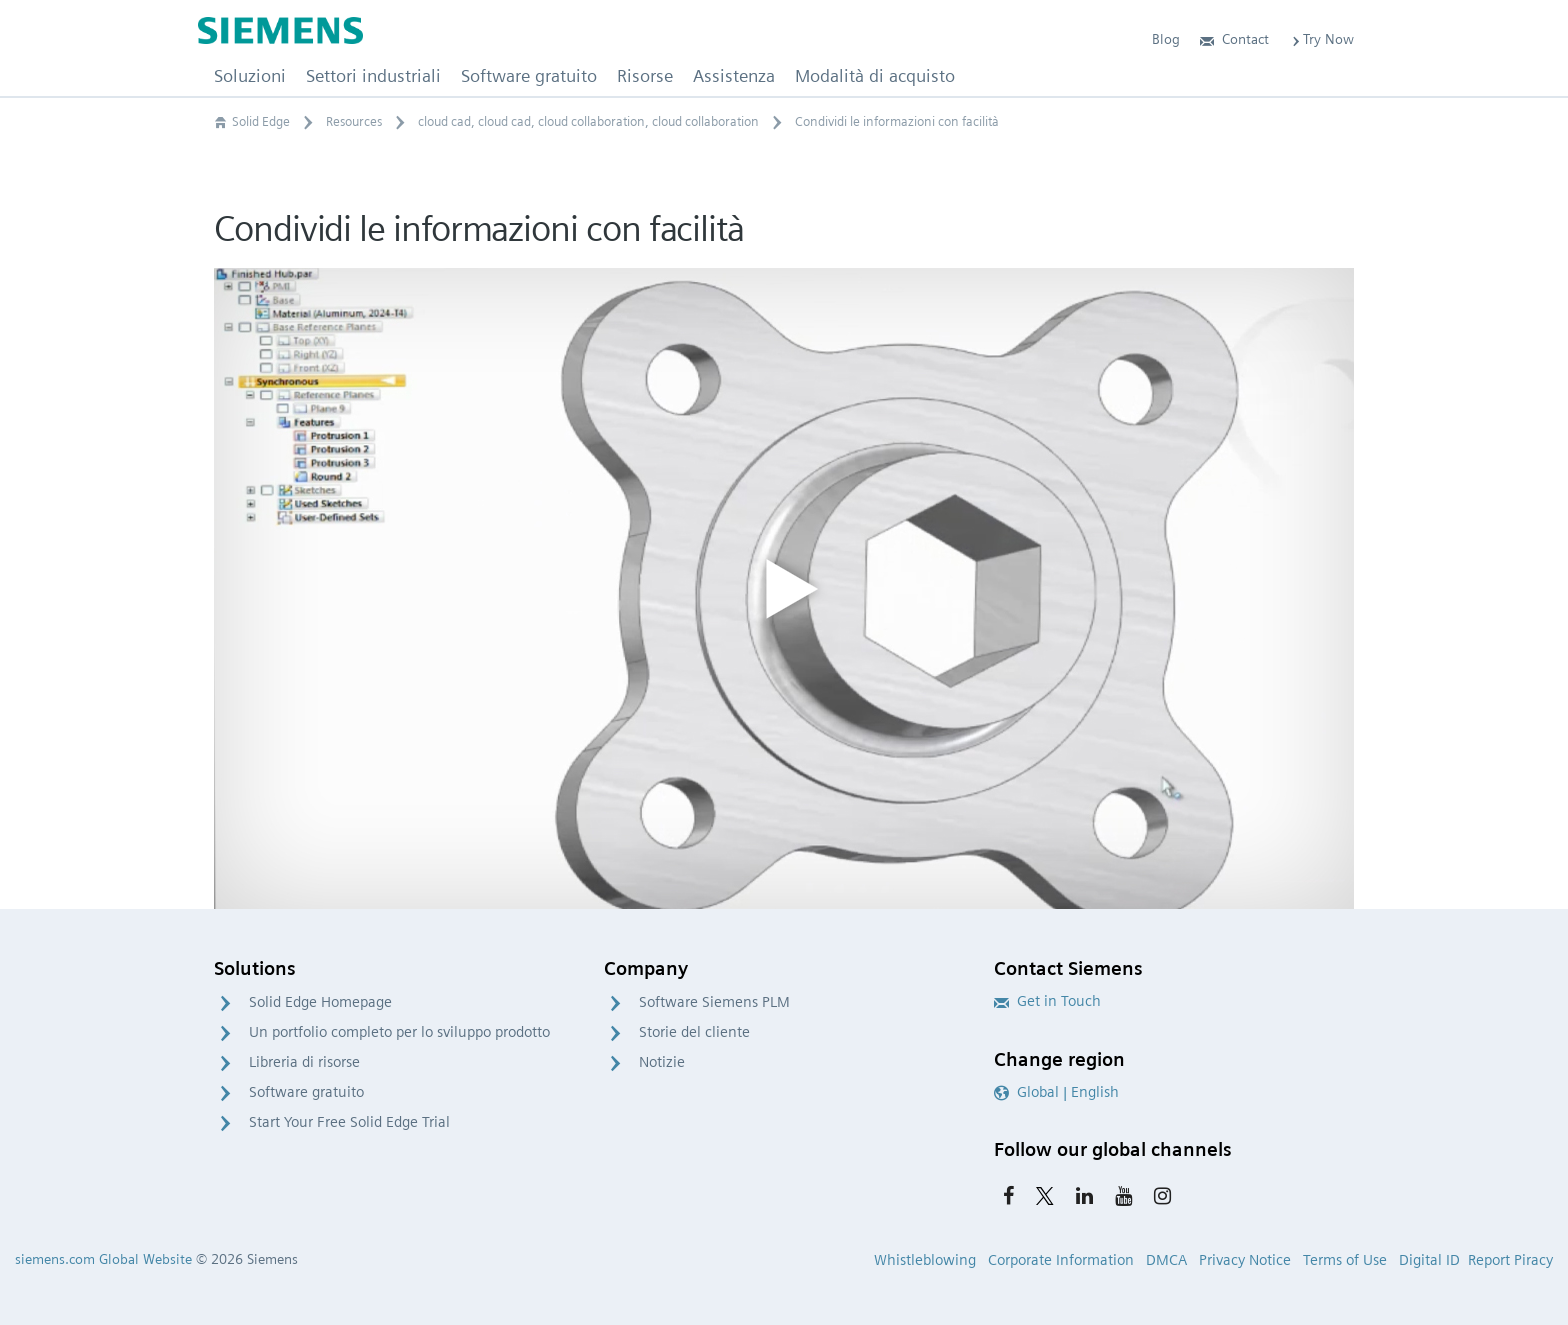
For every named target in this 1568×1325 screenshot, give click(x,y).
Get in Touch (1047, 1001)
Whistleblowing (925, 1260)
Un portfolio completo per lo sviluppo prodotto (399, 1032)
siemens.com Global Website (103, 1259)
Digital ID (1429, 1260)
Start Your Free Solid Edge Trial (349, 1122)
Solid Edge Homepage (320, 1002)
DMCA (1166, 1260)
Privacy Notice (1245, 1260)
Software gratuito (306, 1092)
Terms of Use (1345, 1260)
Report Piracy (1510, 1260)
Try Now (1321, 39)
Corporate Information (1061, 1260)
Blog (1166, 39)
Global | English (1056, 1092)
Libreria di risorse (304, 1062)
